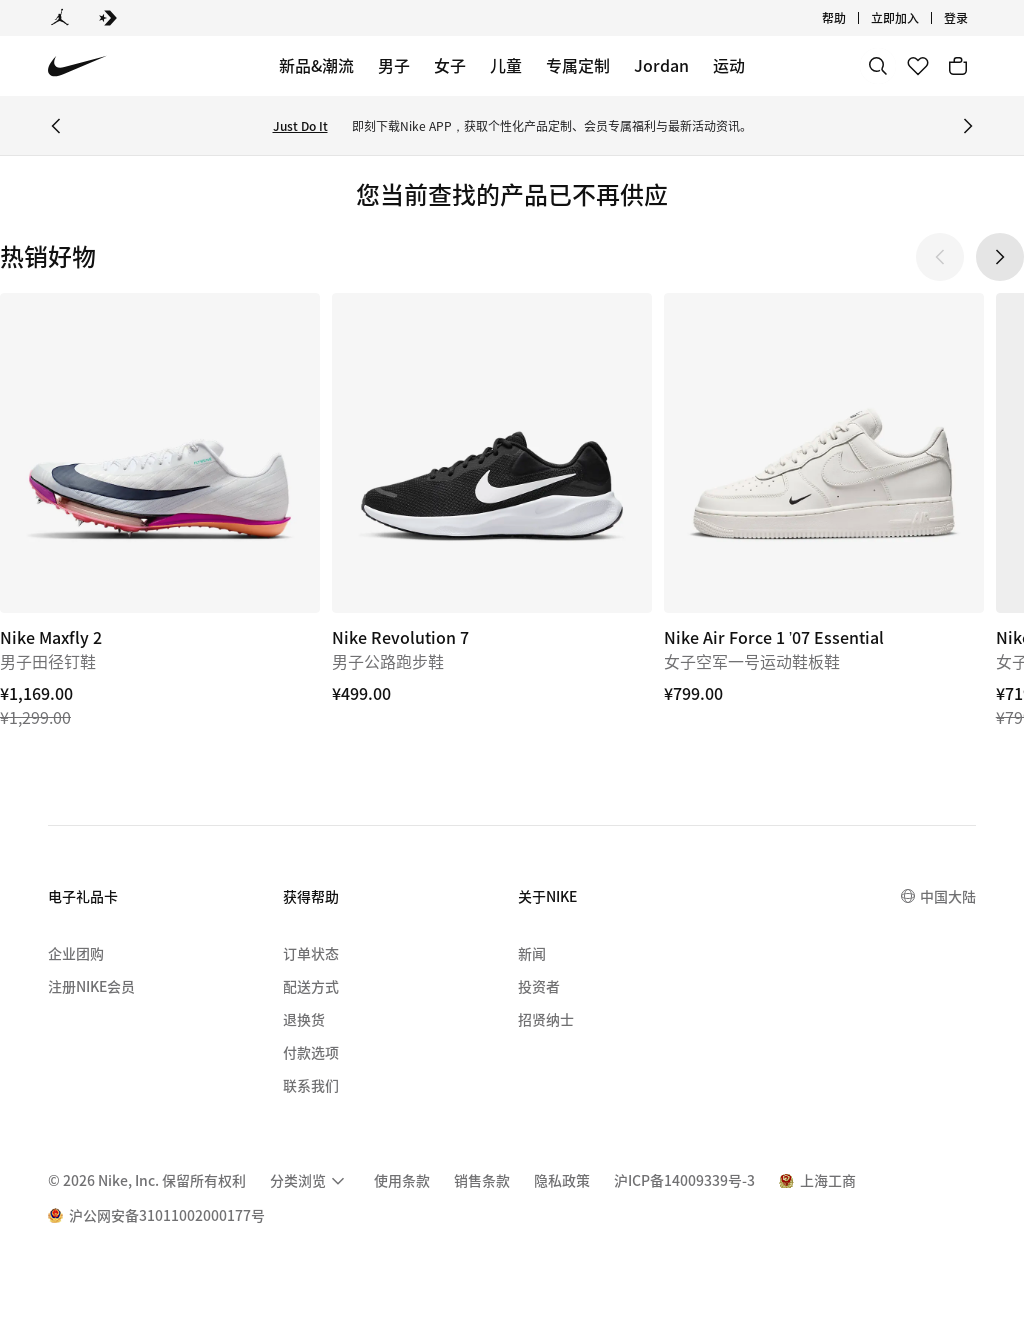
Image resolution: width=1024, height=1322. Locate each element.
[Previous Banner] (56, 126)
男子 (394, 65)
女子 (450, 65)
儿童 (506, 65)
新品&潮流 (316, 65)
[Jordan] (60, 18)
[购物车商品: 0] (958, 66)
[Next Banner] (968, 126)
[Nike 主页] (77, 66)
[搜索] (878, 66)
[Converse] (108, 18)
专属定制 (578, 65)
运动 (729, 65)
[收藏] (918, 66)
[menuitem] (310, 1181)
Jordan (661, 65)
